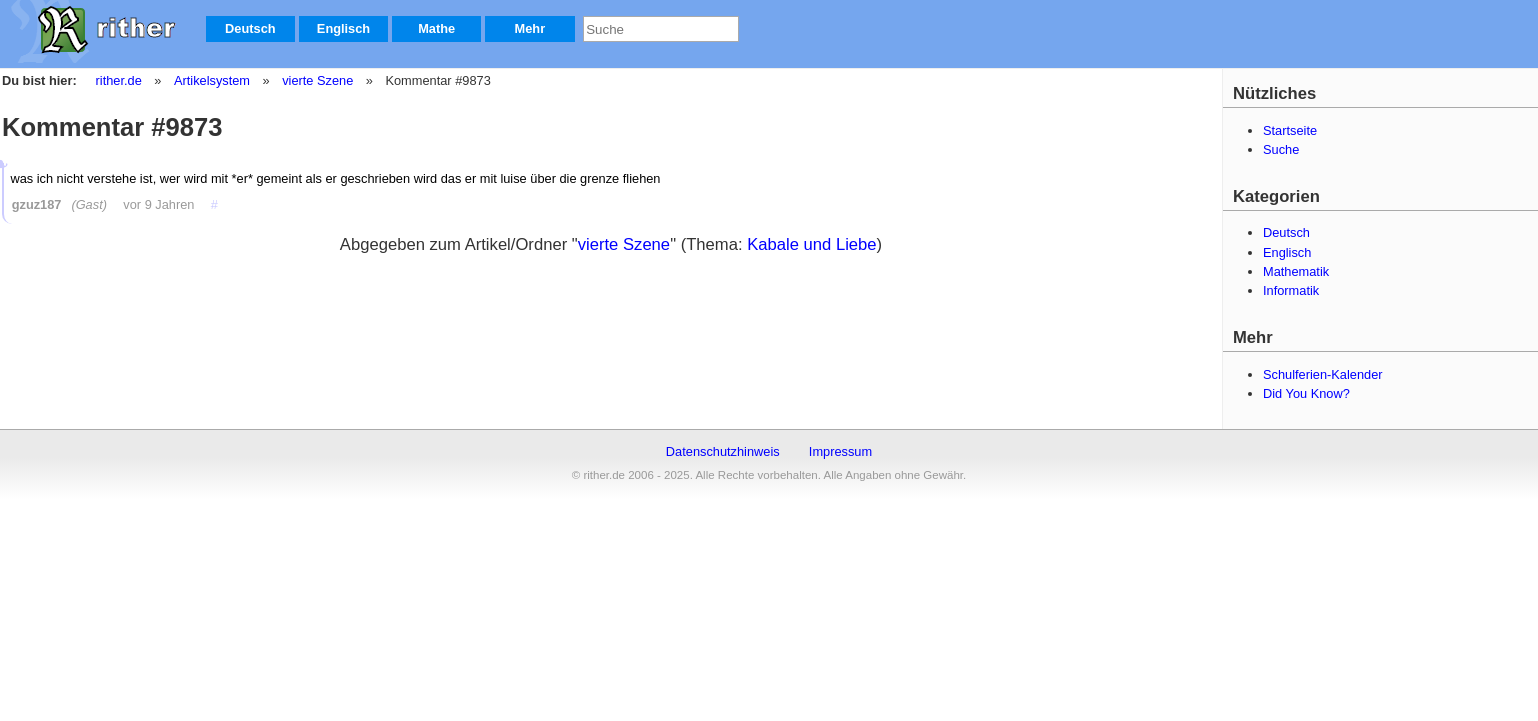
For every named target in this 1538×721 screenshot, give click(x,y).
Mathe (436, 28)
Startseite (1290, 130)
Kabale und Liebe (811, 244)
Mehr (530, 28)
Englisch (343, 28)
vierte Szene (316, 80)
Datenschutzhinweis (723, 451)
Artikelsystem (211, 80)
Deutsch (250, 28)
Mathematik (1296, 271)
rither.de (119, 80)
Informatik (1291, 290)
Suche (1281, 149)
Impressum (840, 451)
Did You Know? (1306, 393)
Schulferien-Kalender (1323, 374)
